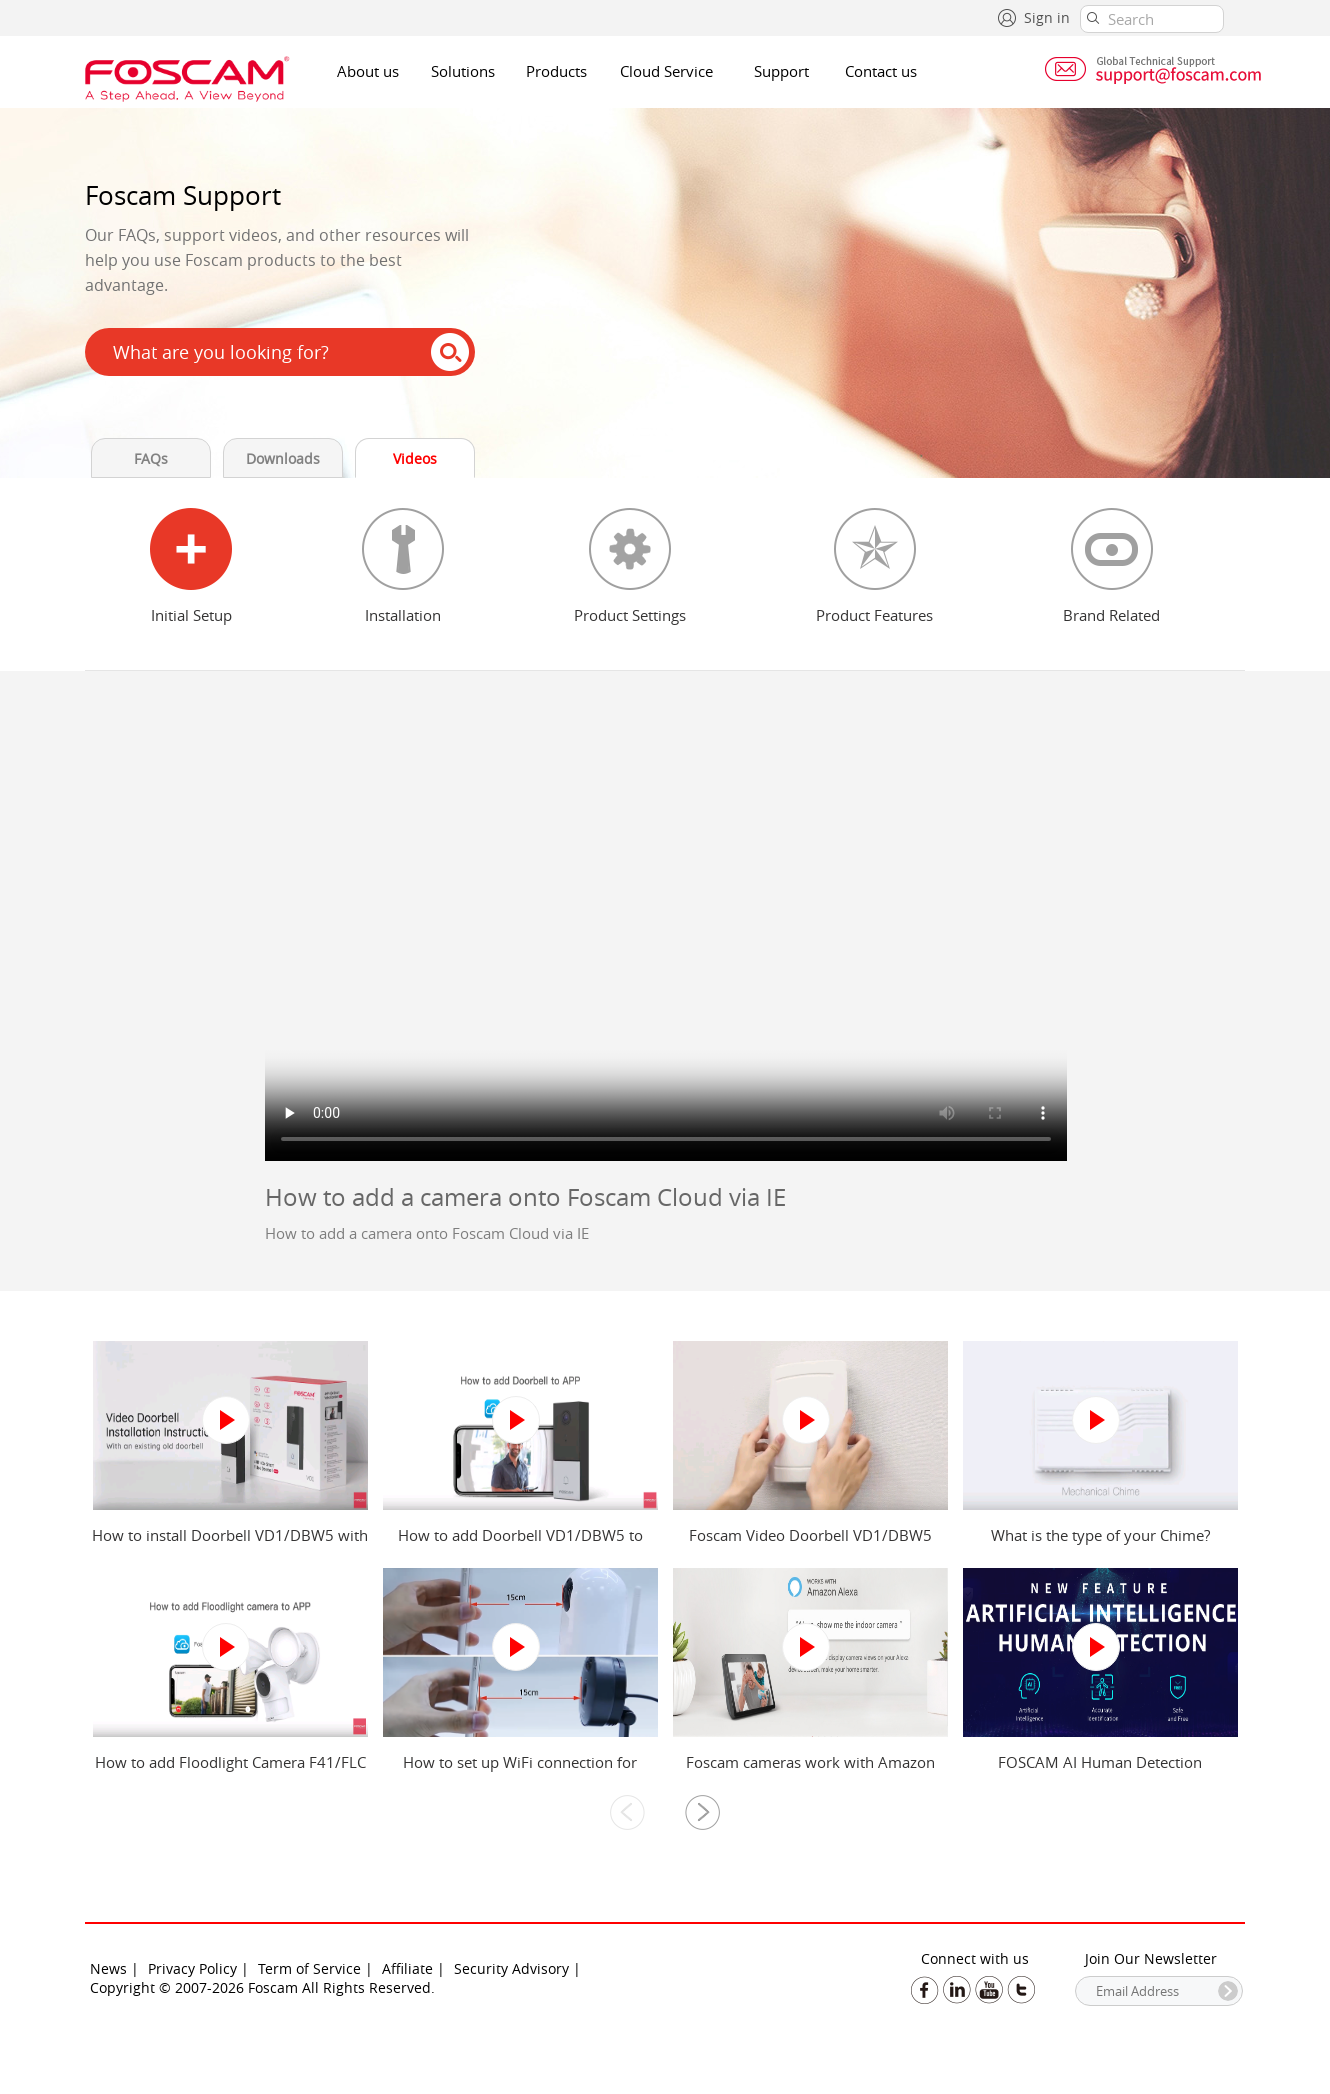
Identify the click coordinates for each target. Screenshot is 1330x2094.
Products (556, 71)
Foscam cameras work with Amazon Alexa (810, 1772)
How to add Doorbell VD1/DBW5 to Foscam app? (520, 1545)
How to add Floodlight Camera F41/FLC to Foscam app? (230, 1772)
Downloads (283, 458)
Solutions (463, 71)
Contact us (881, 71)
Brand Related (1111, 615)
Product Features (874, 615)
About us (368, 71)
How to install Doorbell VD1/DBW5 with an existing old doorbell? (230, 1545)
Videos (415, 458)
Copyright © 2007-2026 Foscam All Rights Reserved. (262, 1987)
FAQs (151, 458)
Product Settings (630, 615)
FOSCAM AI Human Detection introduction (1100, 1772)
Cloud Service (666, 71)
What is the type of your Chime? (1100, 1535)
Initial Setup (191, 615)
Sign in (1047, 17)
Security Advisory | (517, 1968)
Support (781, 71)
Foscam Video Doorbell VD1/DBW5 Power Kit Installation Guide (810, 1545)
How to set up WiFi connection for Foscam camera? (520, 1772)
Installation (403, 615)
